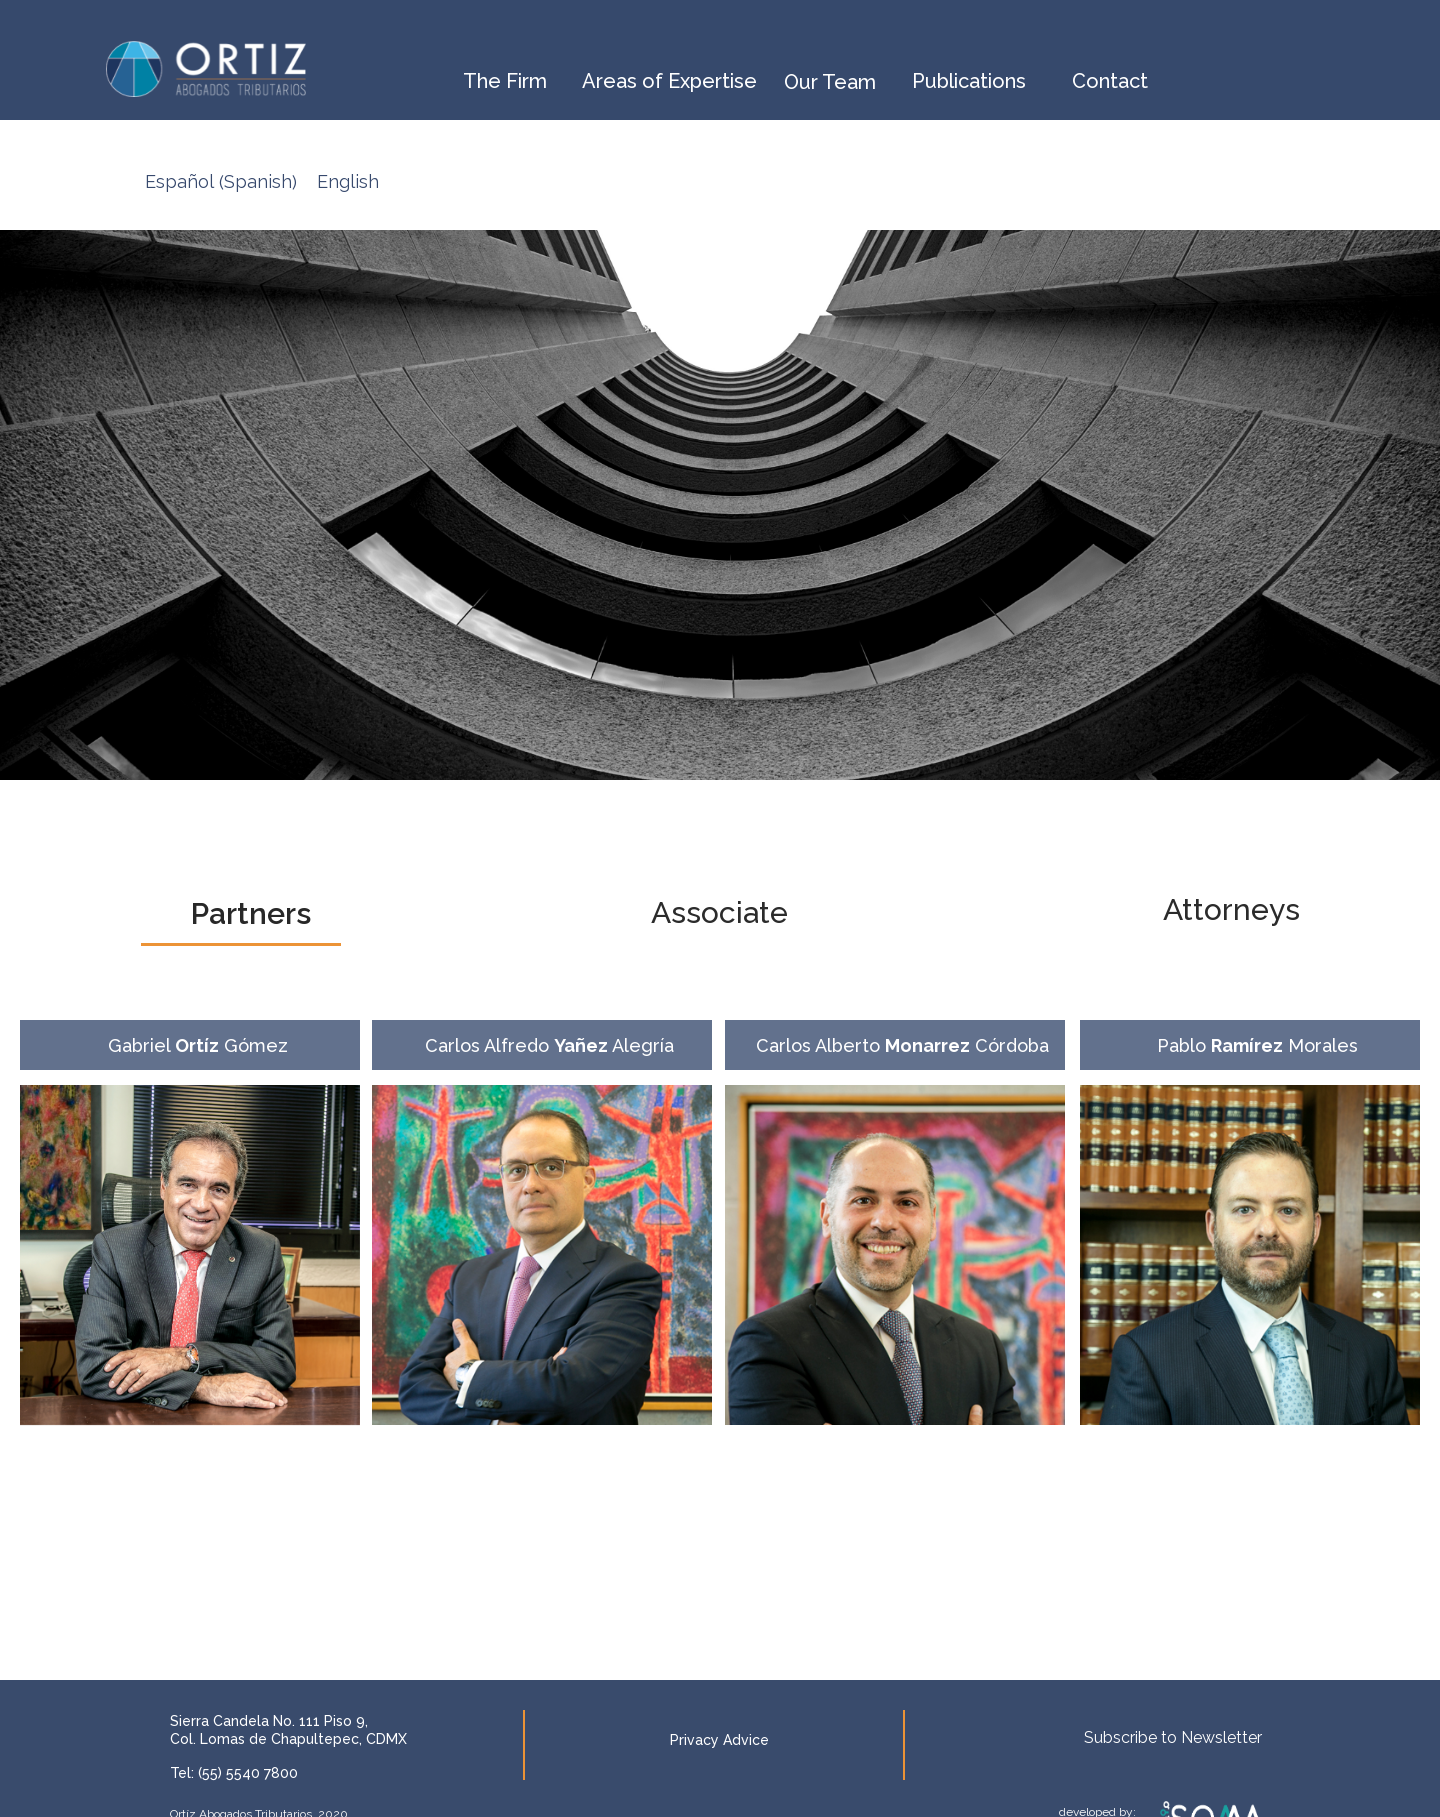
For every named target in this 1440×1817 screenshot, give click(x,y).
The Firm (505, 81)
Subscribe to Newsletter (1173, 1737)
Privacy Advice (719, 1740)
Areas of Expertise (669, 81)
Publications (969, 81)
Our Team (830, 82)
